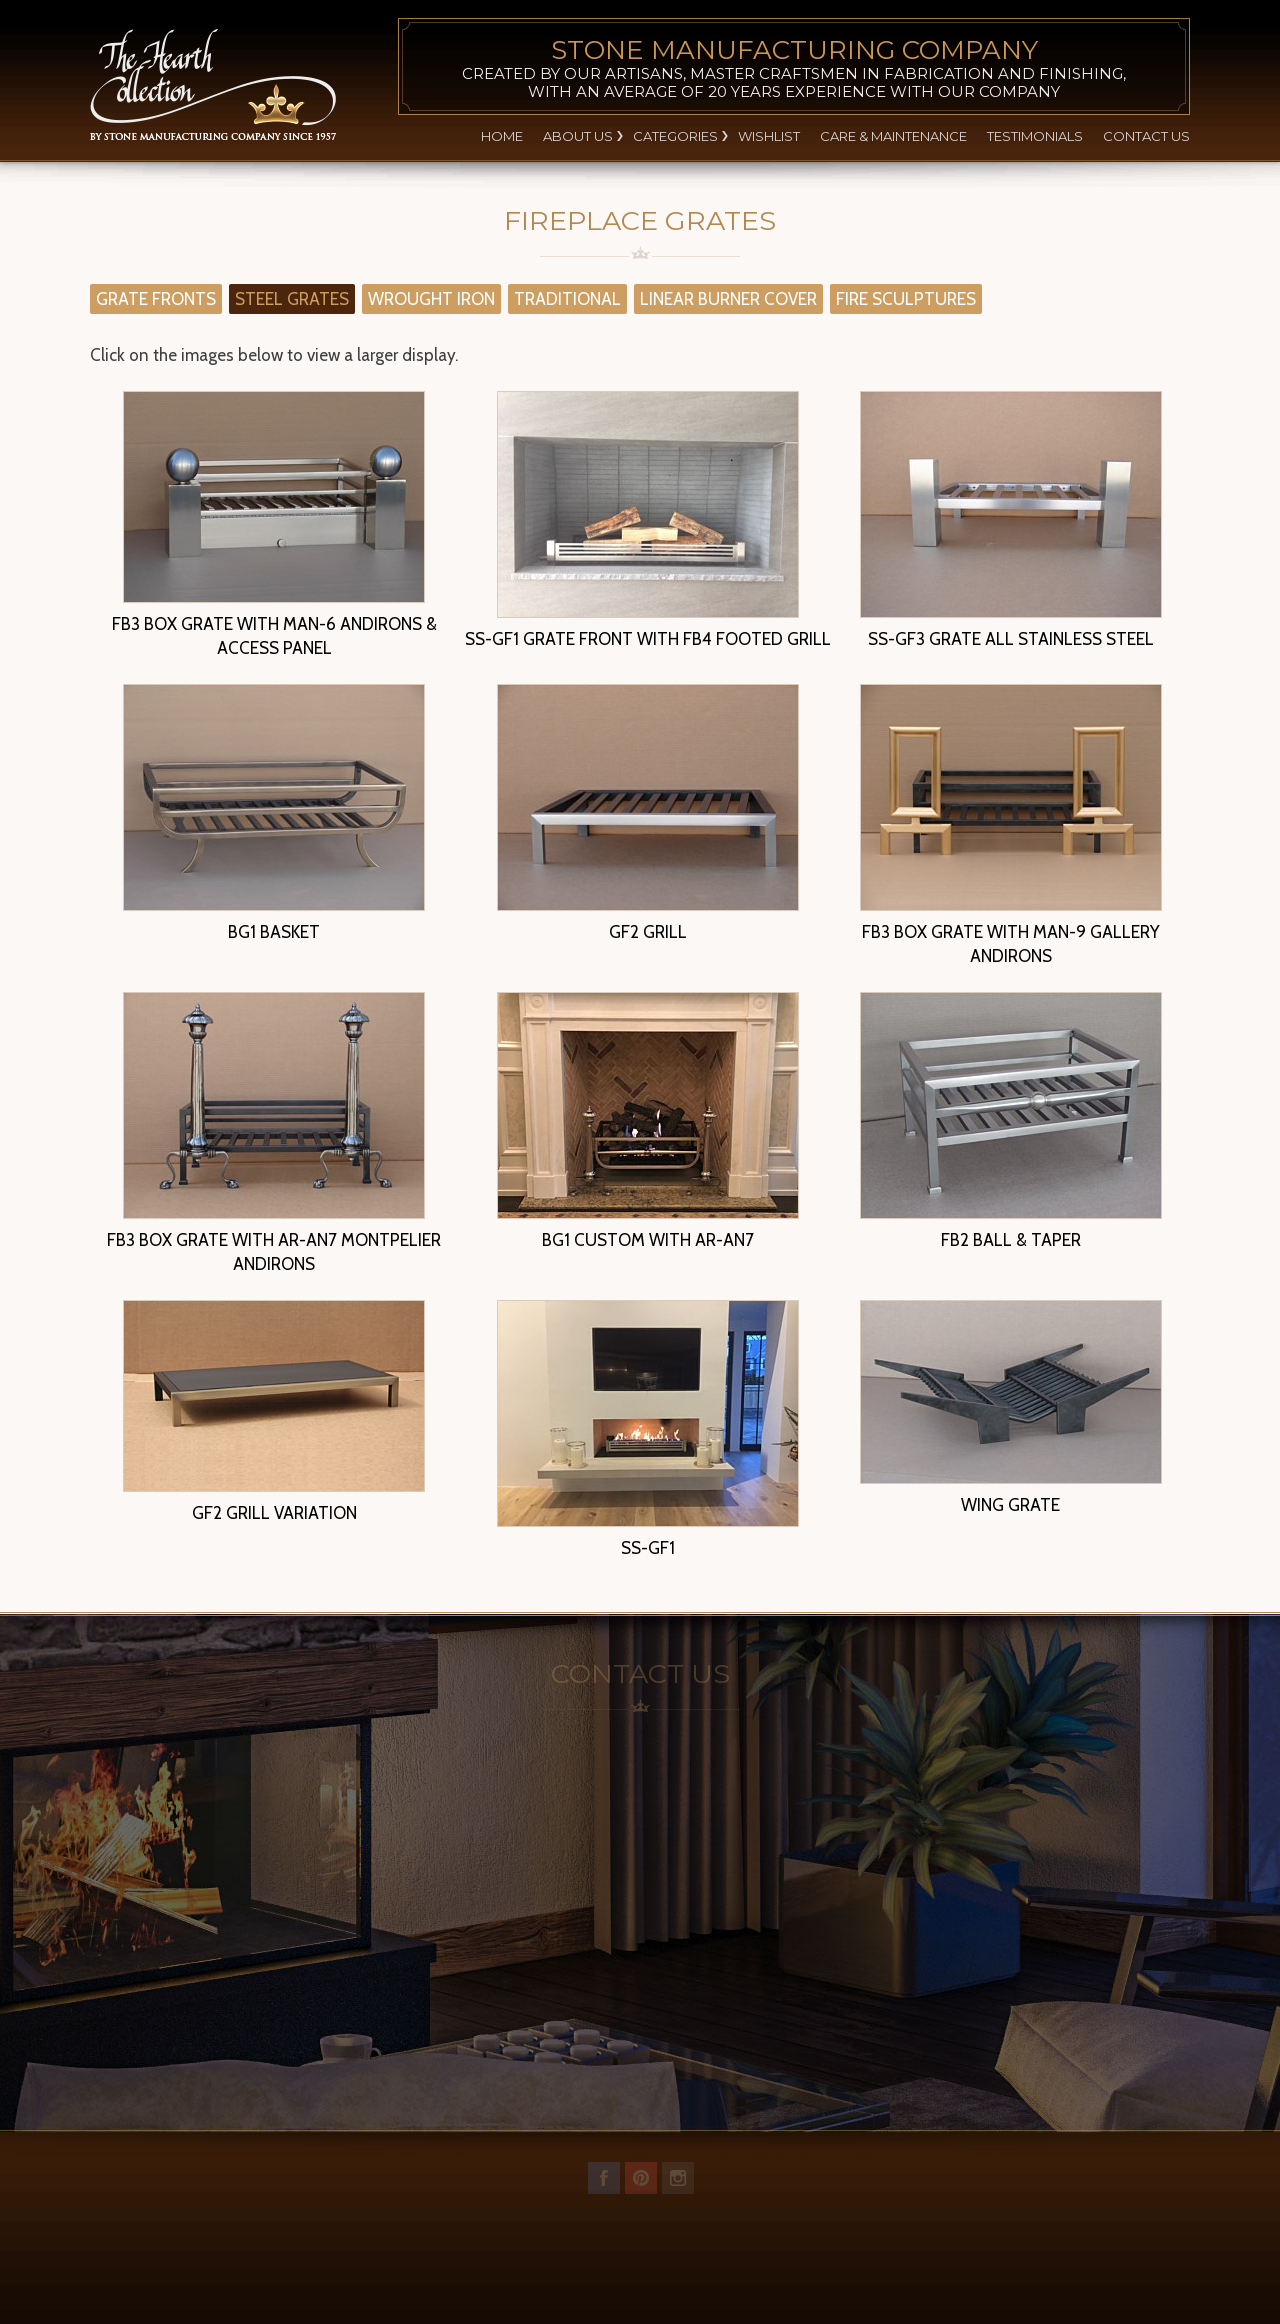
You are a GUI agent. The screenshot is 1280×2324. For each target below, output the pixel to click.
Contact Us (1146, 136)
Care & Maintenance (893, 136)
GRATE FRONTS (156, 299)
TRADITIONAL (567, 299)
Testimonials (1035, 136)
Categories (675, 136)
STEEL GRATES (292, 299)
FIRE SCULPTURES (906, 299)
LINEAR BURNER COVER (728, 299)
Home (502, 136)
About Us (578, 136)
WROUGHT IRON (431, 299)
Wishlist (769, 136)
